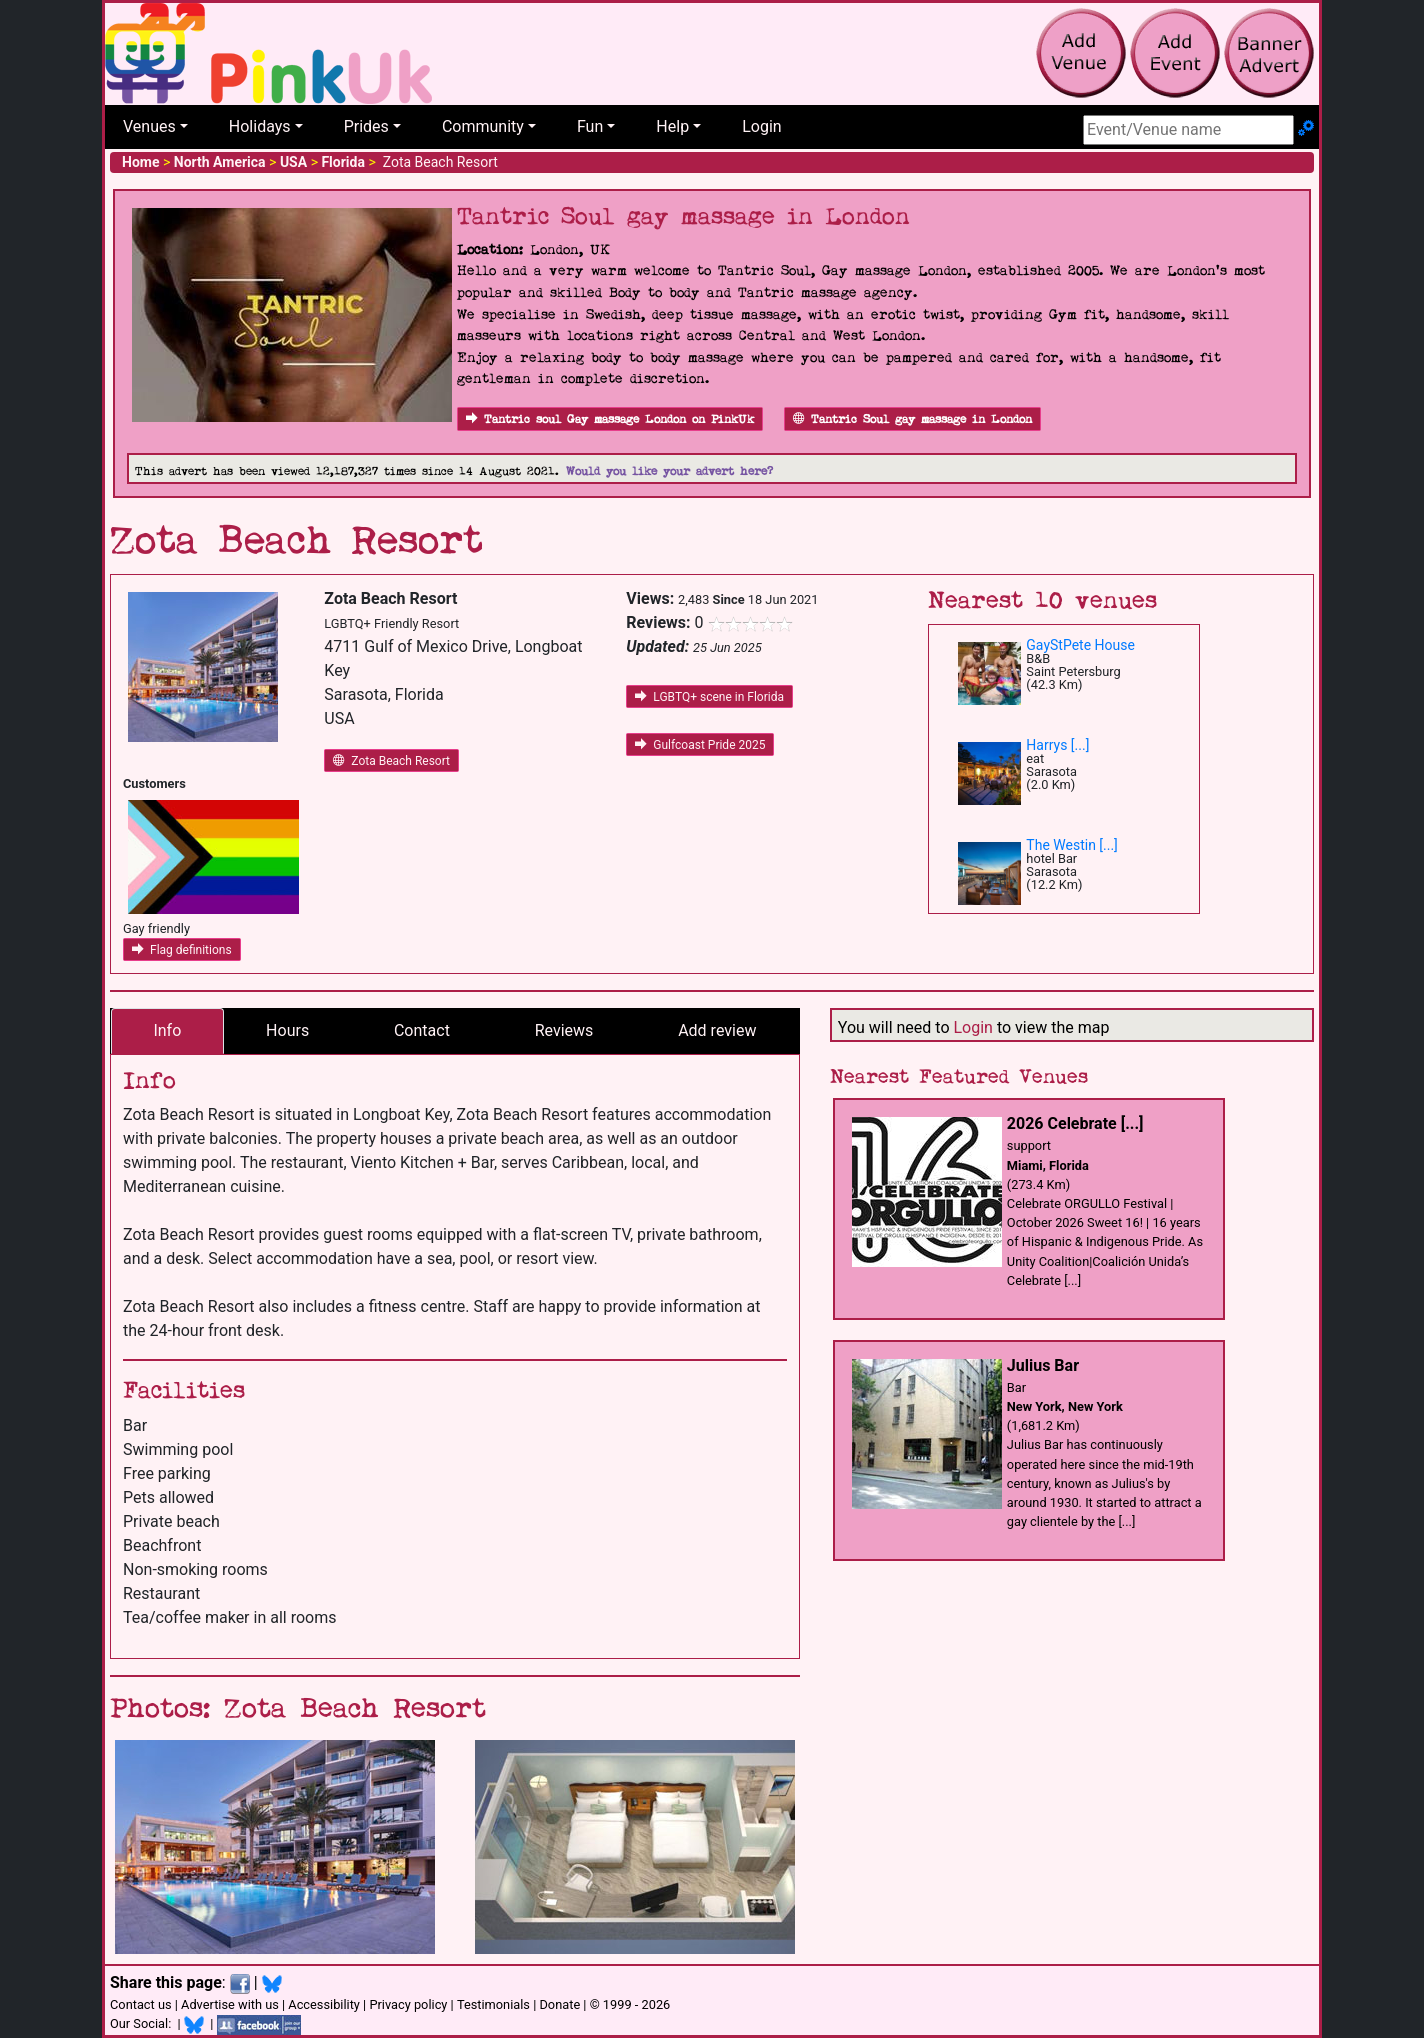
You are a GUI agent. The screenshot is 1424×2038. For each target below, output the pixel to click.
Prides (366, 126)
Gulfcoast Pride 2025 (700, 745)
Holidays (260, 126)
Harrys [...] (1057, 745)
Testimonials (493, 2004)
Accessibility (324, 2004)
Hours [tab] (287, 1030)
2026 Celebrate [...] (1075, 1123)
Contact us (141, 2004)
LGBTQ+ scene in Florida (709, 697)
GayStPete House (1080, 645)
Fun (590, 126)
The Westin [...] (1072, 845)
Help (672, 126)
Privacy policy (408, 2004)
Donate (559, 2004)
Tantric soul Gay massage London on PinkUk (610, 419)
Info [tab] (167, 1030)
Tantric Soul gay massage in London (912, 419)
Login (761, 126)
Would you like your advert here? (669, 471)
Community (483, 126)
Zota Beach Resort (391, 761)
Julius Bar (1043, 1365)
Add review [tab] (717, 1030)
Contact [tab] (422, 1030)
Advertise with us (230, 2004)
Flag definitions (182, 950)
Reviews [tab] (564, 1030)
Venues (149, 126)
